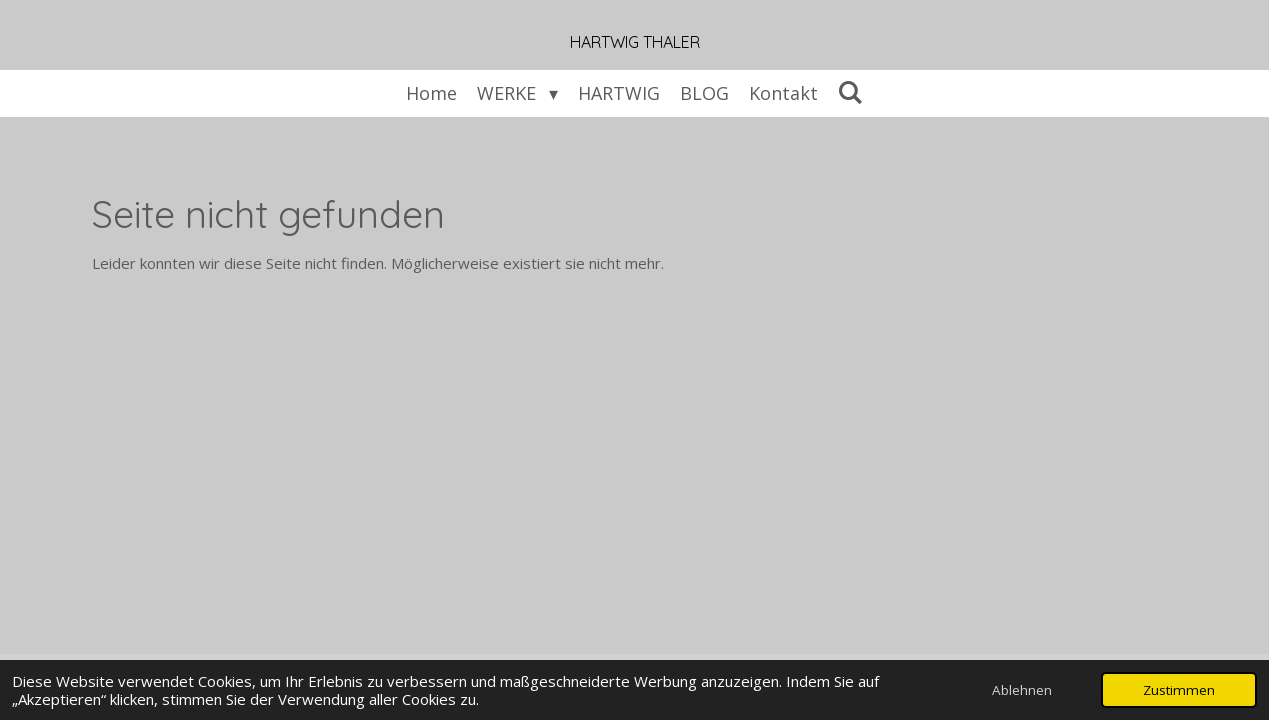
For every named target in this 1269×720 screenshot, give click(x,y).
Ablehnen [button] (1022, 690)
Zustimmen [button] (1179, 690)
